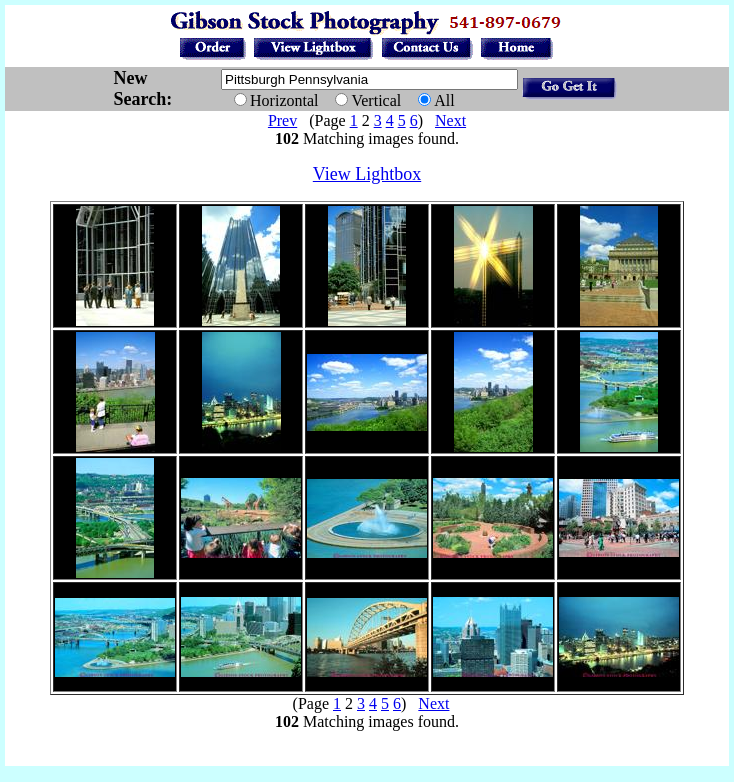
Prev (282, 120)
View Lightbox (367, 174)
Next (450, 120)
